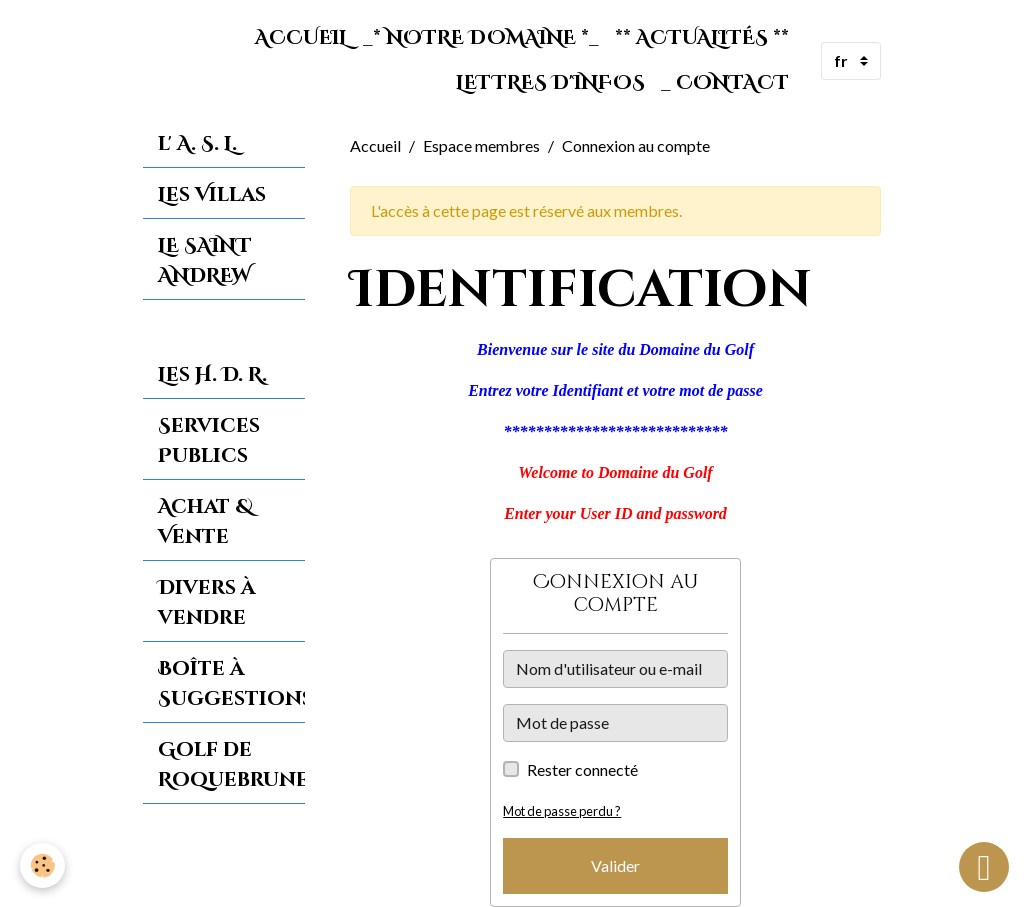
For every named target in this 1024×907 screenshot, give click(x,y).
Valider (615, 865)
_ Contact (725, 83)
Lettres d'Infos (550, 83)
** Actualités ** (702, 38)
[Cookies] (42, 865)
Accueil (301, 38)
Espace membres (481, 145)
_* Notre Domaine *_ (481, 38)
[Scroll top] (984, 867)
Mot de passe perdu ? (562, 811)
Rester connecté (582, 769)
